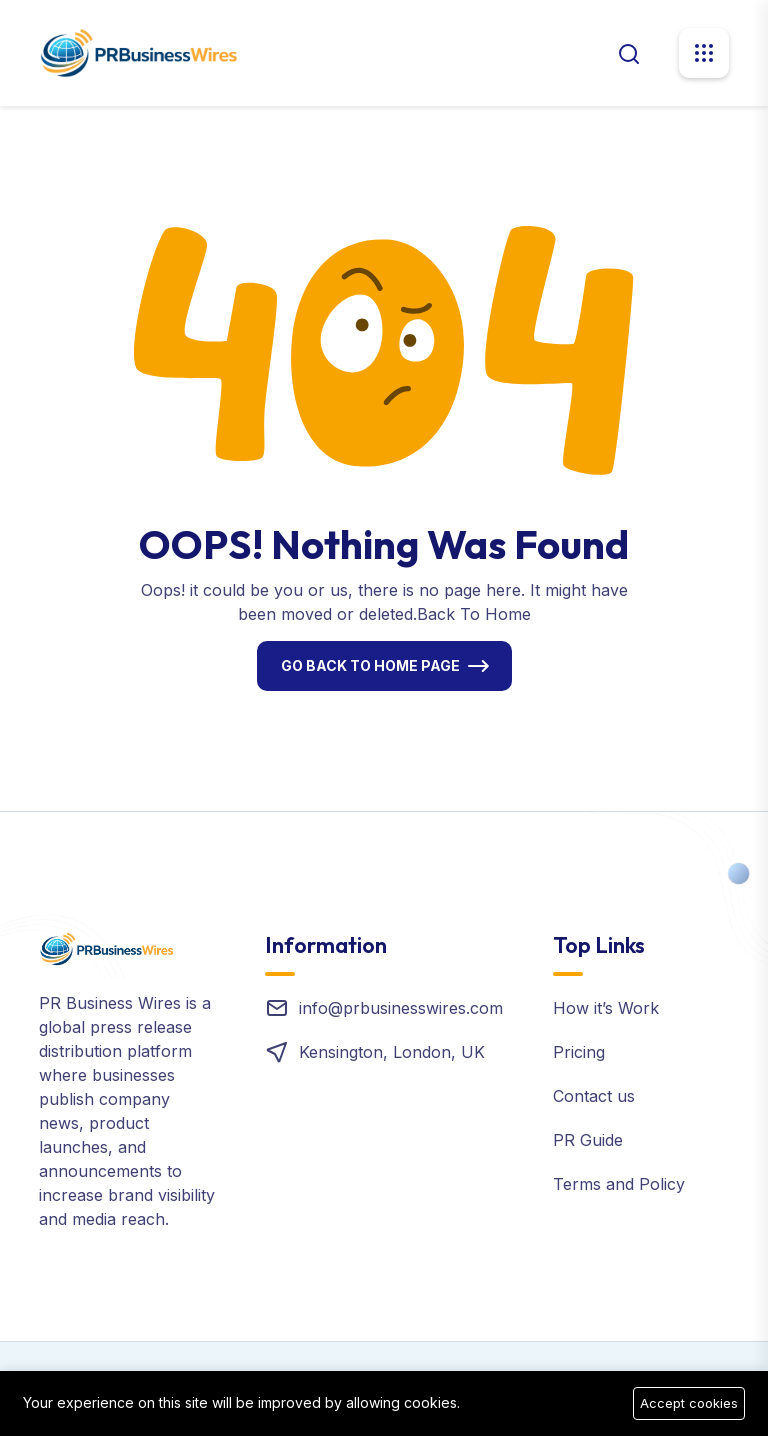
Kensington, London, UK (392, 1052)
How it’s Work (606, 1008)
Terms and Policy (619, 1184)
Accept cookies (689, 1403)
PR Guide (588, 1140)
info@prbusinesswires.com (401, 1008)
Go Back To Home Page (370, 665)
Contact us (594, 1096)
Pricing (579, 1052)
